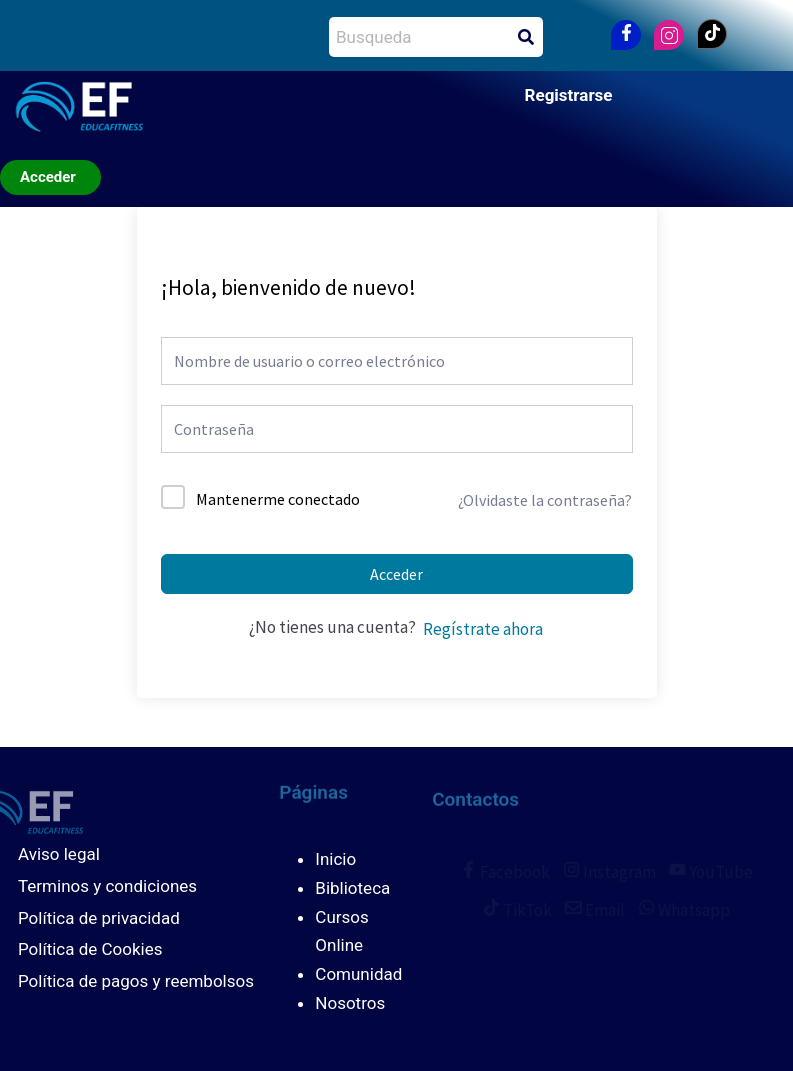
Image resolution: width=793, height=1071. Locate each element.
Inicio (335, 859)
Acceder (396, 574)
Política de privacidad (99, 918)
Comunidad (358, 974)
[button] (237, 110)
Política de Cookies (90, 949)
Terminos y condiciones (107, 886)
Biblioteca (352, 888)
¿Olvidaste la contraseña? (545, 500)
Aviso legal (59, 854)
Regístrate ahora (483, 629)
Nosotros (350, 1003)
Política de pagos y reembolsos (136, 981)
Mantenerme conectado (278, 499)
